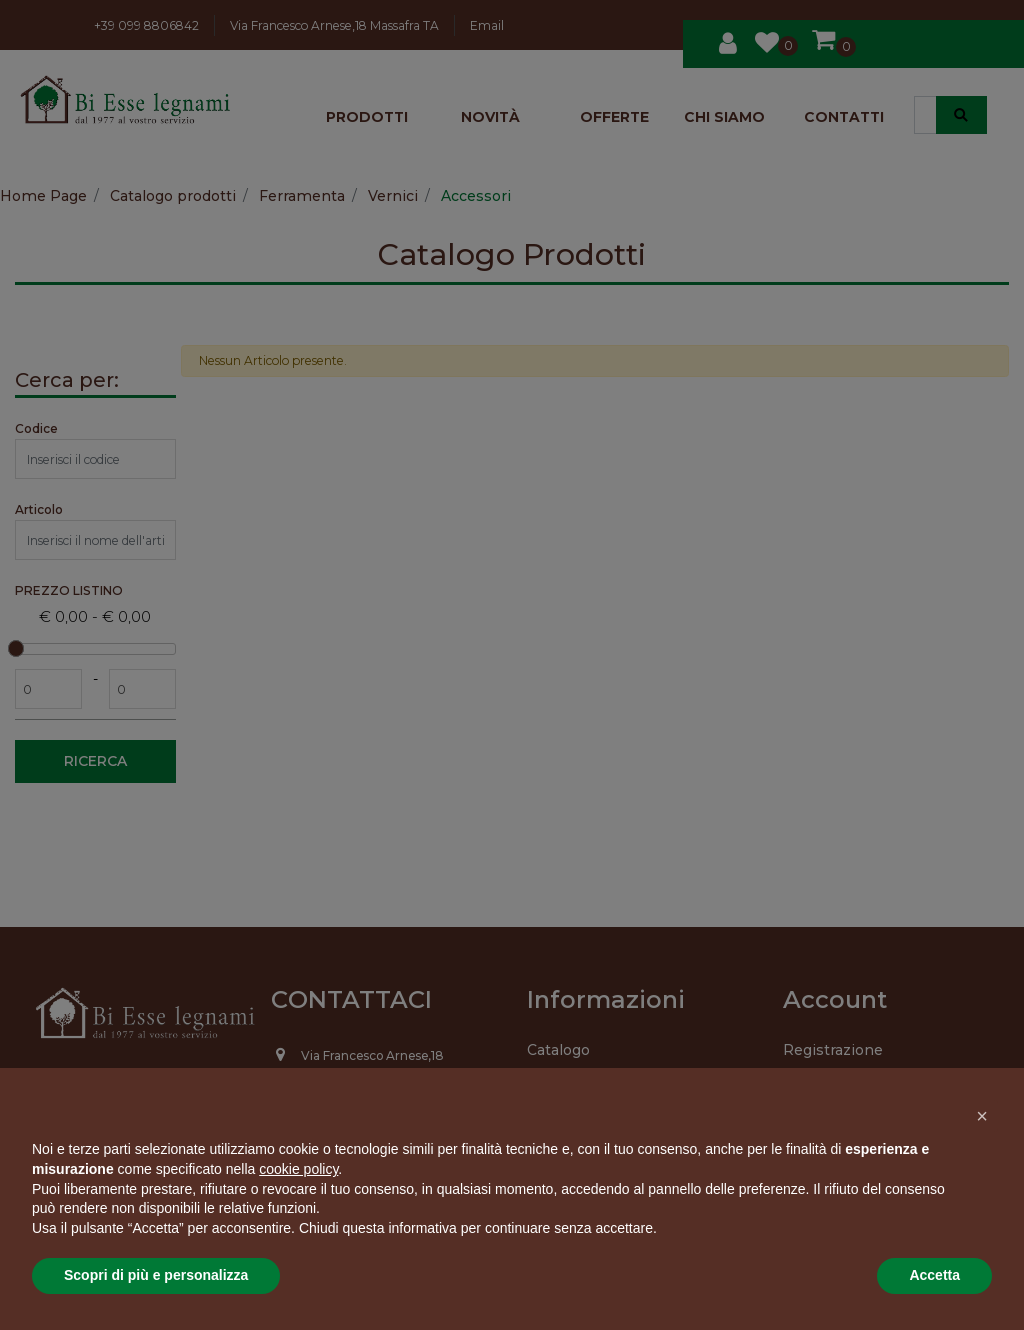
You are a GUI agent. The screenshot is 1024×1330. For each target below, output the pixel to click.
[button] (982, 1116)
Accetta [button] (934, 1275)
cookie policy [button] (298, 1169)
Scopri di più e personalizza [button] (156, 1275)
